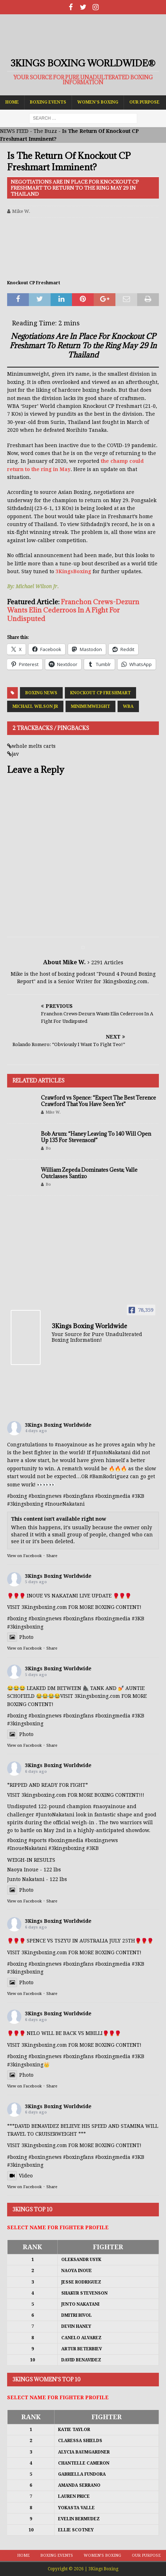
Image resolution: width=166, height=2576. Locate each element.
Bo (48, 1148)
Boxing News (41, 692)
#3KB (138, 1496)
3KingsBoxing (73, 571)
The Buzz (45, 131)
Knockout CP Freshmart (100, 692)
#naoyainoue (71, 1444)
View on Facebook (24, 1556)
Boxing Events (48, 102)
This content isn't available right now (58, 1519)
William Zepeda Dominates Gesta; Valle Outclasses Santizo (89, 1173)
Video (20, 2176)
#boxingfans (78, 1496)
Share (51, 1556)
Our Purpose (144, 102)
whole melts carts (34, 746)
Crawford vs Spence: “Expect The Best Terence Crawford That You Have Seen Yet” (98, 1100)
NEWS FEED (14, 131)
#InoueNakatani (65, 1504)
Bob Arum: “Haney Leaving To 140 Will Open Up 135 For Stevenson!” (96, 1137)
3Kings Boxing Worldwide (58, 1425)
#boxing (17, 1496)
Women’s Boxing (97, 102)
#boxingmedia (112, 1496)
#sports (37, 1840)
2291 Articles (107, 962)
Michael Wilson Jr (35, 706)
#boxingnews (45, 1496)
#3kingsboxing (25, 1504)
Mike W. (21, 211)
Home (12, 102)
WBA (128, 706)
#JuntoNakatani (111, 1452)
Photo (20, 1637)
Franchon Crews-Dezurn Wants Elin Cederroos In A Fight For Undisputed (73, 610)
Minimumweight (90, 706)
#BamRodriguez (109, 1476)
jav (15, 754)
